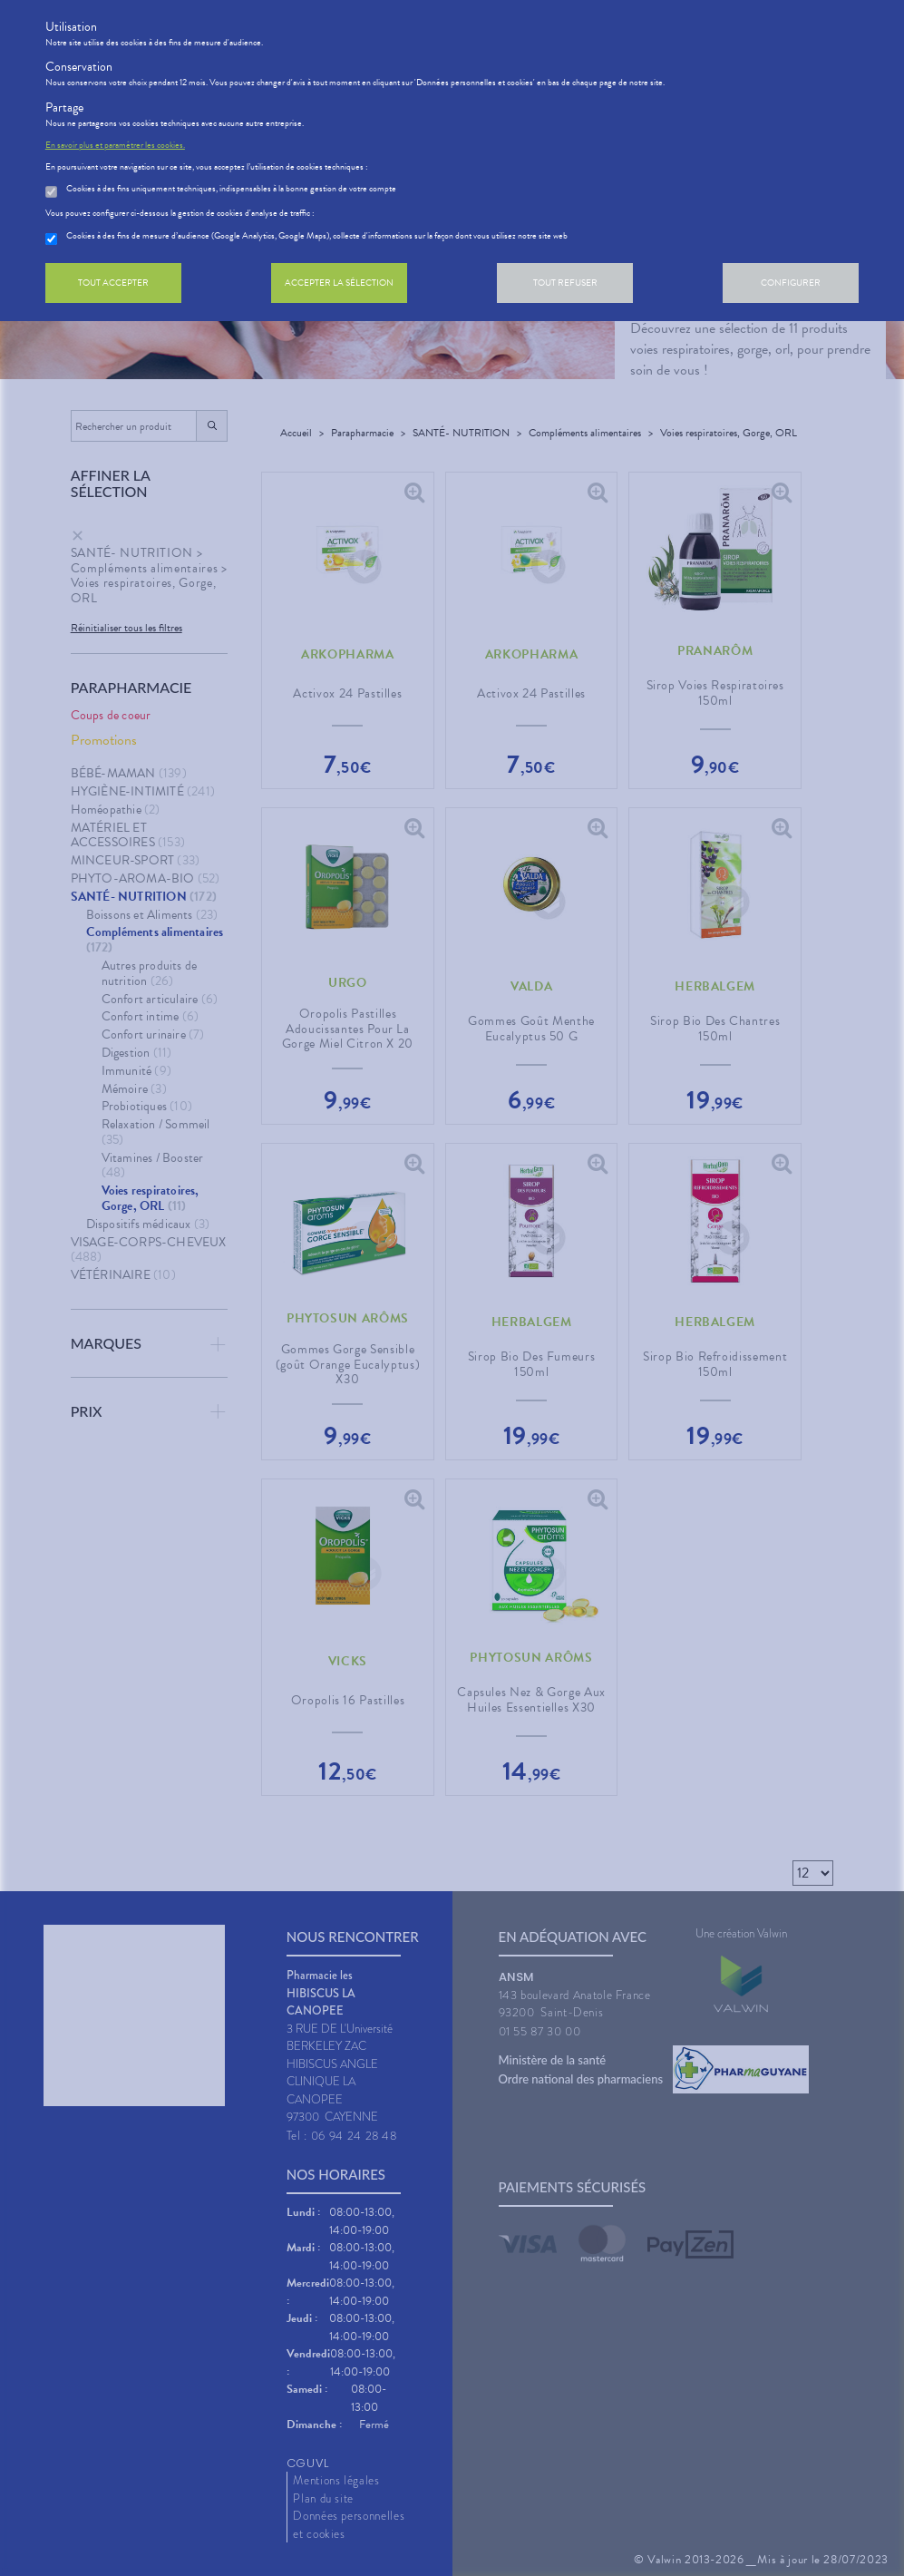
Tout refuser (565, 282)
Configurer (791, 282)
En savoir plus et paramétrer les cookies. (115, 145)
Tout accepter (113, 282)
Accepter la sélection (339, 282)
